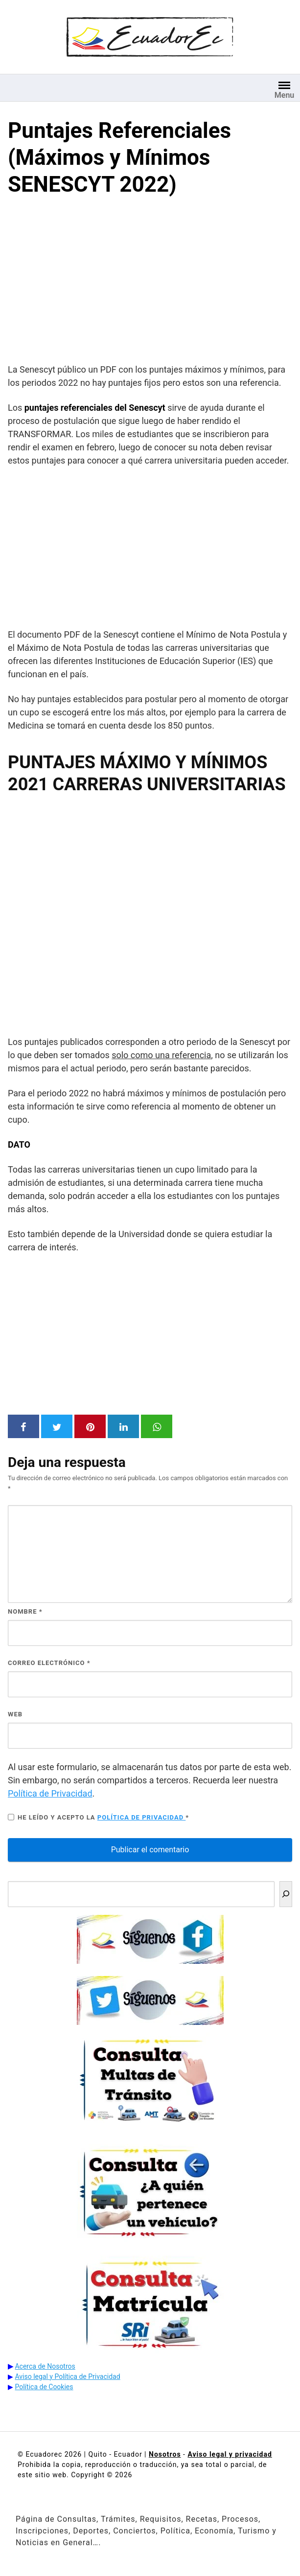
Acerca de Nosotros (45, 2366)
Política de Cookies (44, 2387)
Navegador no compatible (150, 913)
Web (15, 1714)
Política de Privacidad (50, 1793)
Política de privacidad (141, 1817)
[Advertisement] (150, 282)
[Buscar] (285, 1894)
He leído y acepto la (98, 1817)
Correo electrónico (49, 1662)
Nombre (25, 1611)
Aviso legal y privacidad (229, 2454)
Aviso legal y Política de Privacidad (67, 2376)
